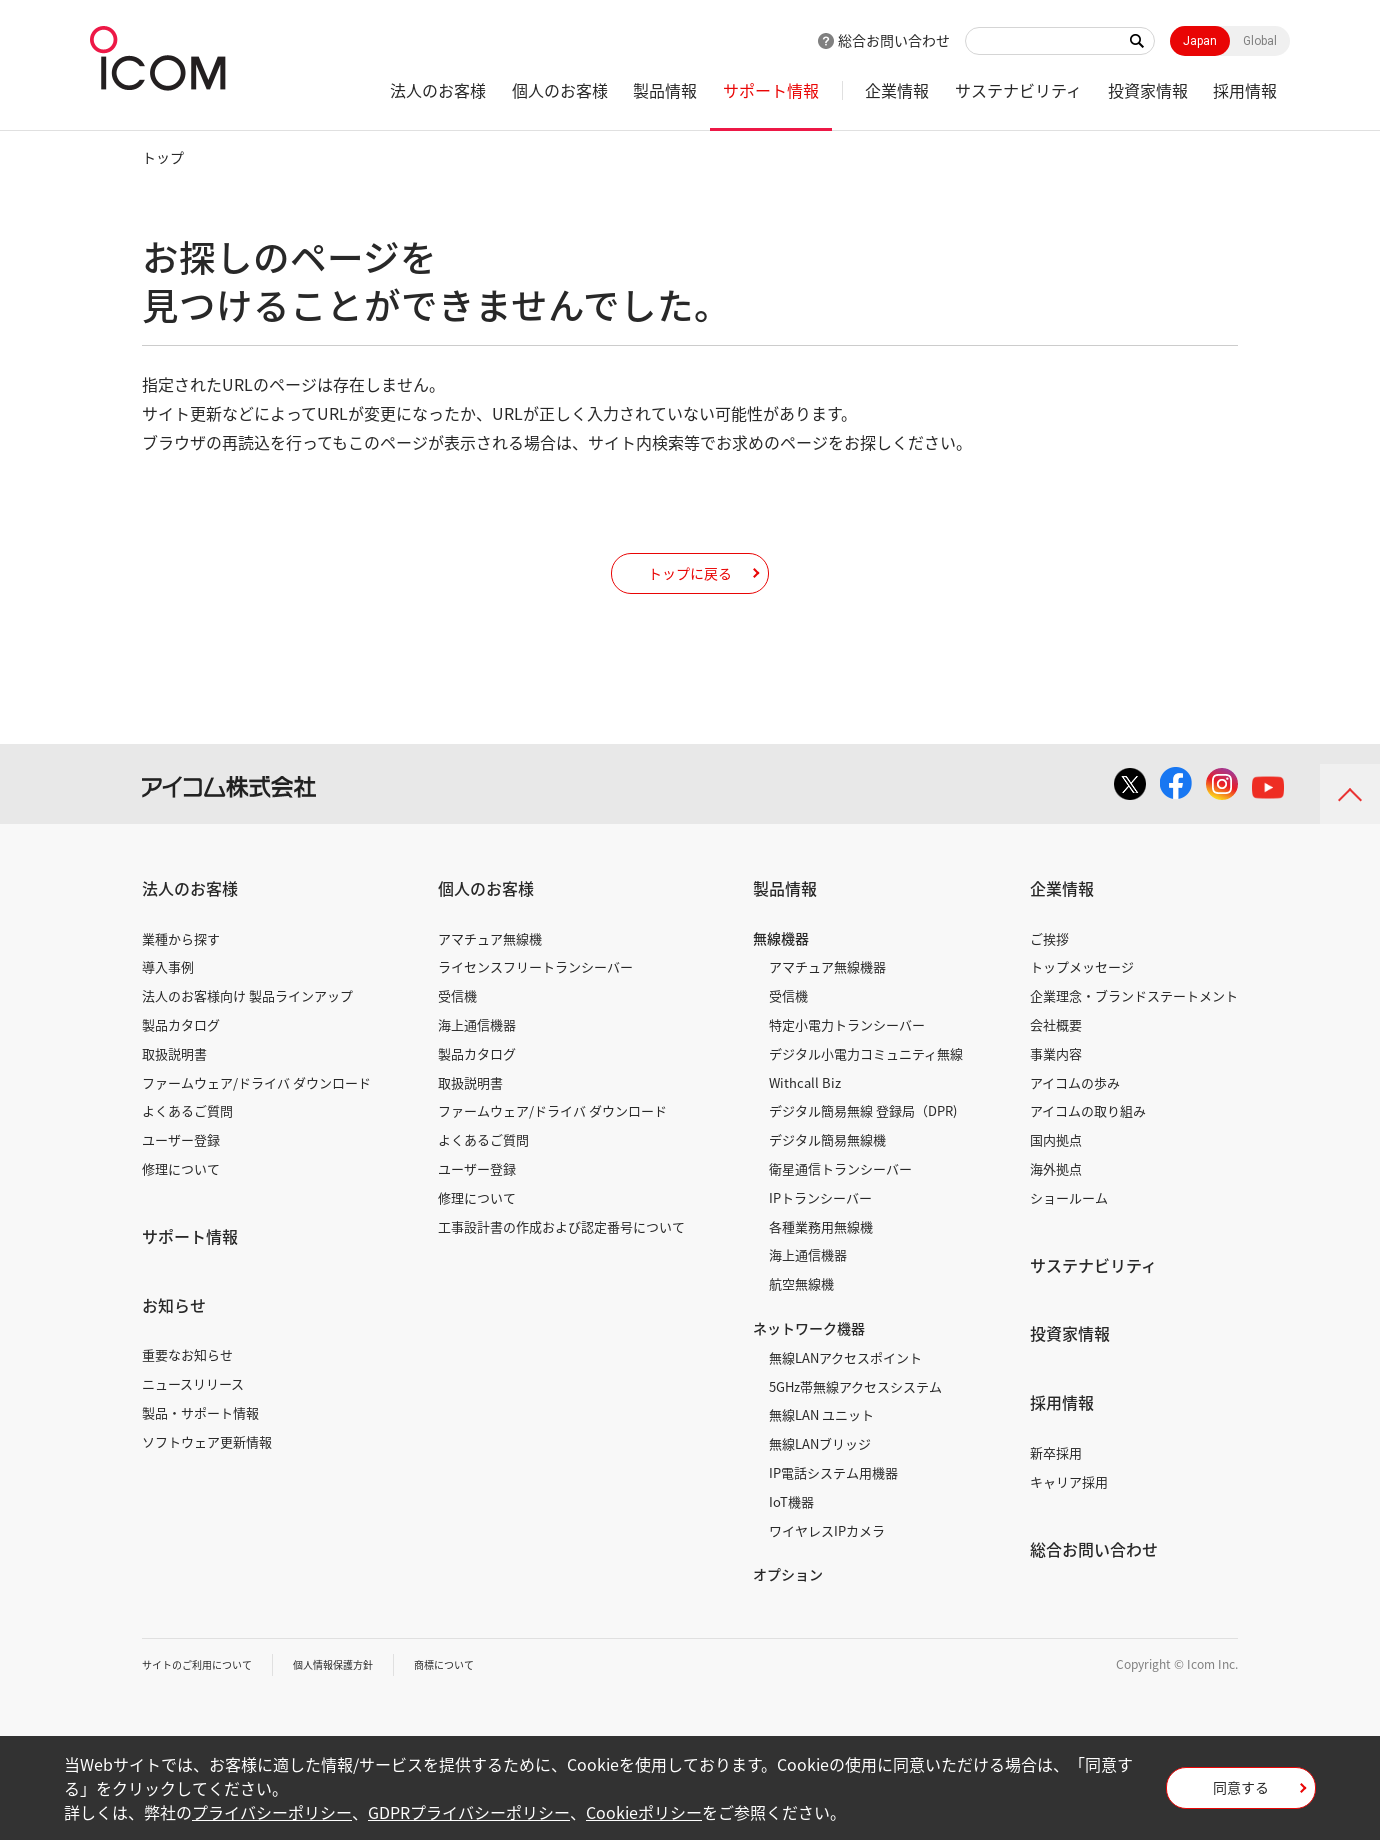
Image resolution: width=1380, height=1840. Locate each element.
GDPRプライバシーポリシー (469, 1812)
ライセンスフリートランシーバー (535, 996)
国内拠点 (1056, 1169)
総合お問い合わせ (894, 40)
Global (1260, 41)
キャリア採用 (1069, 1511)
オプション (788, 1604)
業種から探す (181, 968)
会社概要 (1056, 1054)
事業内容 (1056, 1083)
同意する (1241, 1794)
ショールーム (1069, 1227)
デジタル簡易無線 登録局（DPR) (863, 1140)
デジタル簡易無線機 (827, 1169)
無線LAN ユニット (821, 1444)
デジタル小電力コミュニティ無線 (866, 1083)
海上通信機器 (477, 1054)
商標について (488, 1694)
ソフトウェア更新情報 (207, 1471)
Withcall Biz (805, 1112)
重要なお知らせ (187, 1384)
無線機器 (781, 968)
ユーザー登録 (181, 1169)
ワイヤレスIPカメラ (827, 1560)
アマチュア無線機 (490, 968)
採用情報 (1245, 90)
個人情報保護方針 (363, 1694)
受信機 (457, 1025)
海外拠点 (1056, 1198)
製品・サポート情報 (200, 1442)
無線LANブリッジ (820, 1473)
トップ (163, 157)
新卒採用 (1056, 1482)
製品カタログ (181, 1054)
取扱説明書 (174, 1083)
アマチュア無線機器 (827, 996)
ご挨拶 (1049, 968)
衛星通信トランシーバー (840, 1198)
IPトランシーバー (820, 1227)
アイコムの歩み (1075, 1112)
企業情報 (897, 90)
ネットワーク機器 (809, 1358)
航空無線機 (801, 1313)
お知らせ (174, 1335)
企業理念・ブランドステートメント (1134, 1025)
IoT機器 (791, 1531)
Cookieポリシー (644, 1812)
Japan (1200, 41)
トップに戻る (690, 587)
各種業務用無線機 (821, 1256)
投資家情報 (1148, 90)
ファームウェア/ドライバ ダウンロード (256, 1112)
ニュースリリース (193, 1413)
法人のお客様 (438, 90)
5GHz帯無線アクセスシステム (855, 1416)
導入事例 (168, 996)
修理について (181, 1198)
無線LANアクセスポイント (845, 1387)
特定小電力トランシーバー (847, 1054)
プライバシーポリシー (272, 1812)
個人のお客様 (560, 90)
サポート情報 (771, 90)
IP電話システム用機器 (833, 1502)
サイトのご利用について (208, 1694)
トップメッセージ (1082, 996)
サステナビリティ (1018, 90)
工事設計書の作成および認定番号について (561, 1256)
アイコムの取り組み (1088, 1140)
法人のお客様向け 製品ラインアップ (247, 1025)
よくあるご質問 (187, 1140)
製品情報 (665, 90)
